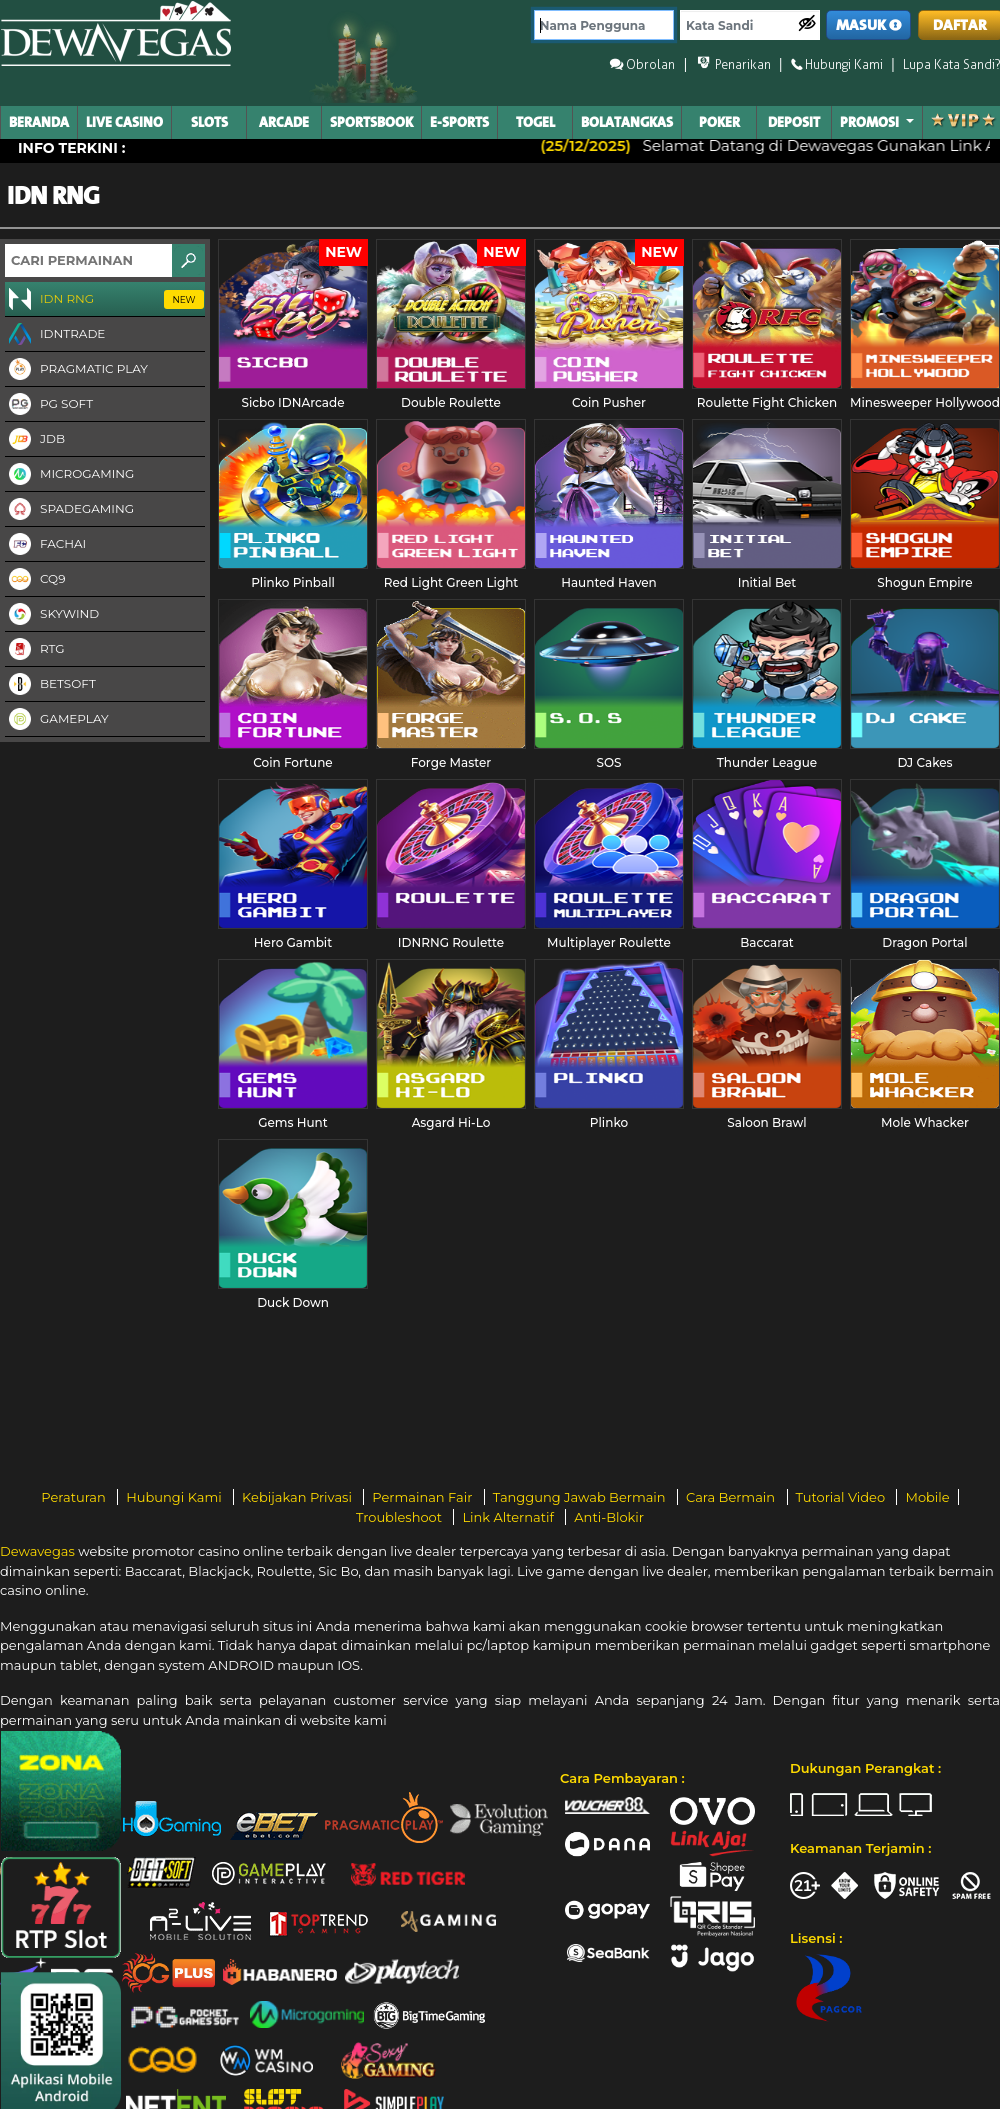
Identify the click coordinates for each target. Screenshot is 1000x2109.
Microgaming (69, 475)
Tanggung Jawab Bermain (581, 1497)
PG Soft (49, 405)
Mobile (927, 1497)
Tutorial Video (842, 1497)
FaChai (45, 545)
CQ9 (35, 580)
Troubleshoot (401, 1517)
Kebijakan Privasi (298, 1497)
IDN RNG (104, 300)
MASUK (869, 25)
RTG (35, 650)
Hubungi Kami (175, 1497)
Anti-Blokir (609, 1517)
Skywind (52, 615)
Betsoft (50, 685)
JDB (35, 440)
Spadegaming (69, 510)
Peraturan (75, 1497)
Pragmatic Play (76, 370)
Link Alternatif (509, 1517)
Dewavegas (37, 1551)
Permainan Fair (424, 1497)
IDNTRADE (55, 335)
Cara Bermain (732, 1497)
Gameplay (57, 720)
